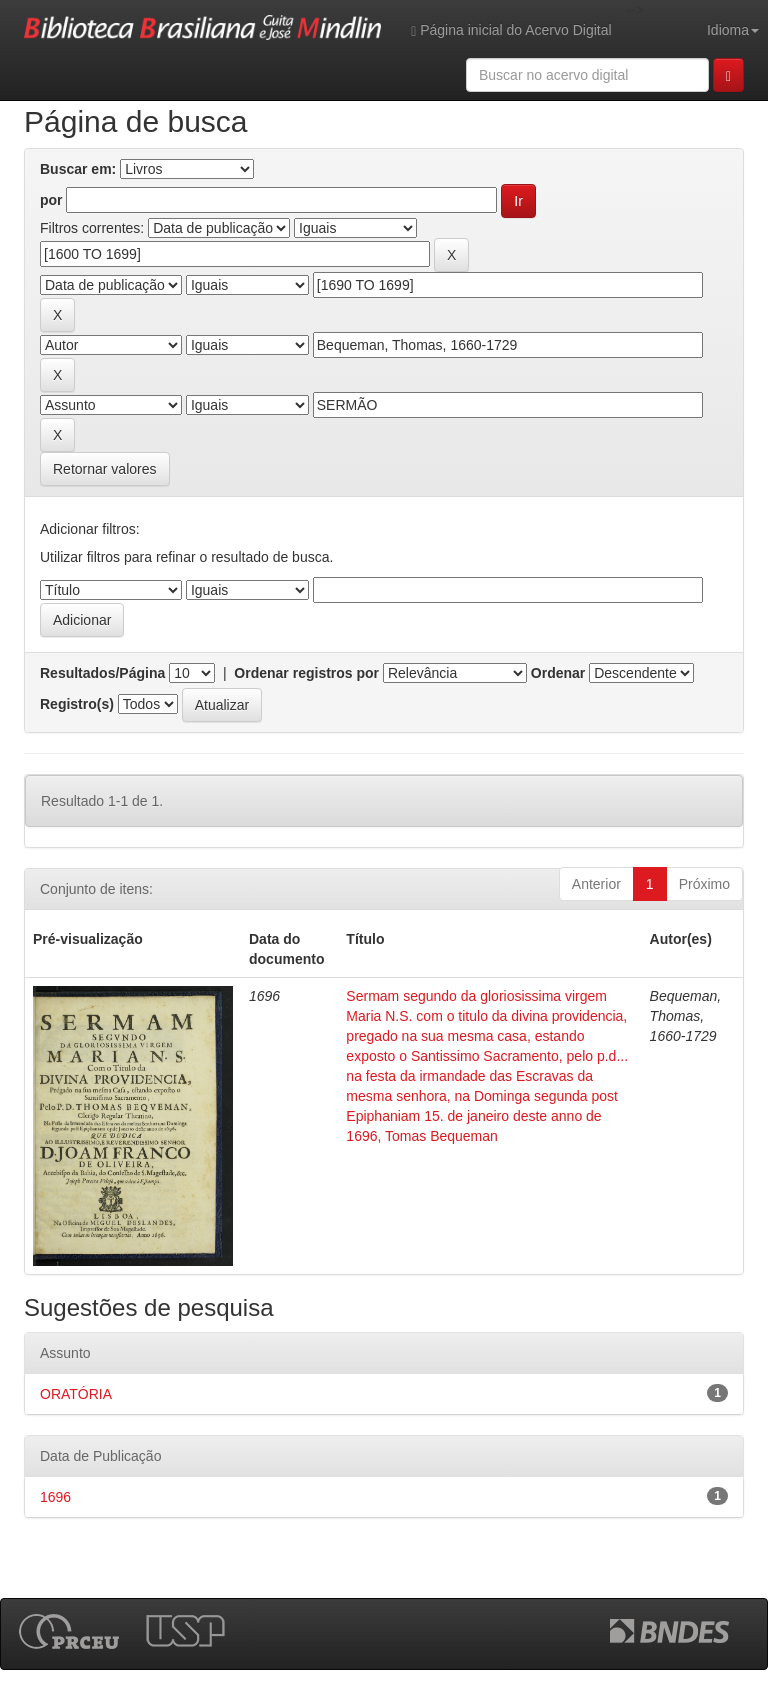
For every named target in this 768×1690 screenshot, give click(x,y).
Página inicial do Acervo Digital (511, 30)
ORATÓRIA (76, 1394)
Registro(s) (77, 704)
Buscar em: (78, 169)
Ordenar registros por (306, 673)
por (51, 200)
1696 (55, 1497)
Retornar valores (105, 469)
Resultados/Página (102, 673)
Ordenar (558, 673)
